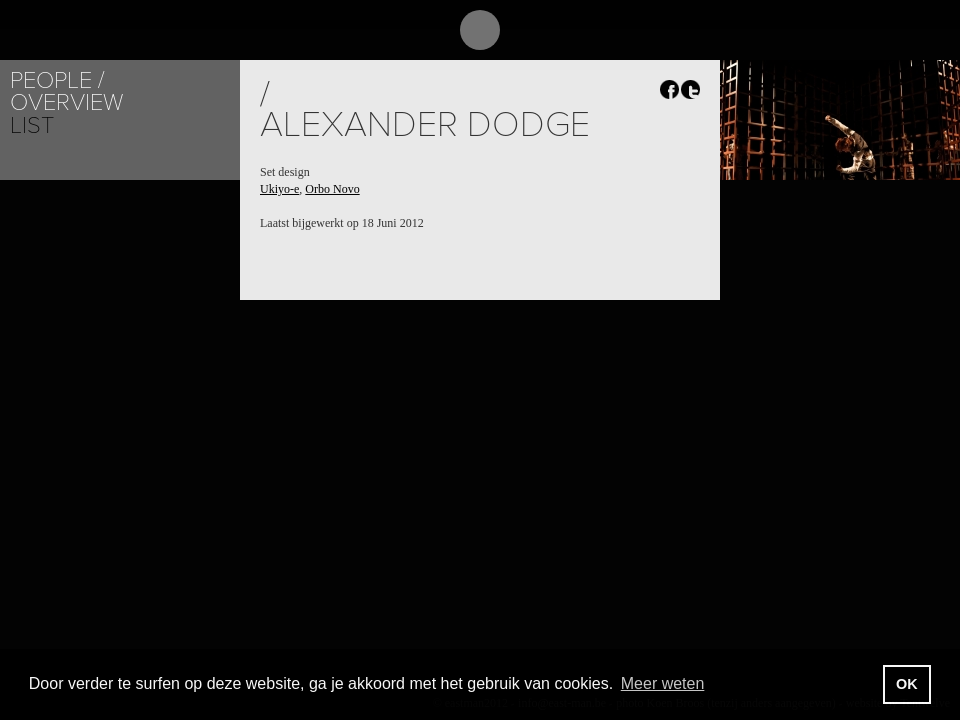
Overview (66, 102)
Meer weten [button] (663, 683)
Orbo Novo (332, 189)
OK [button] (907, 684)
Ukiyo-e (279, 189)
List (32, 125)
